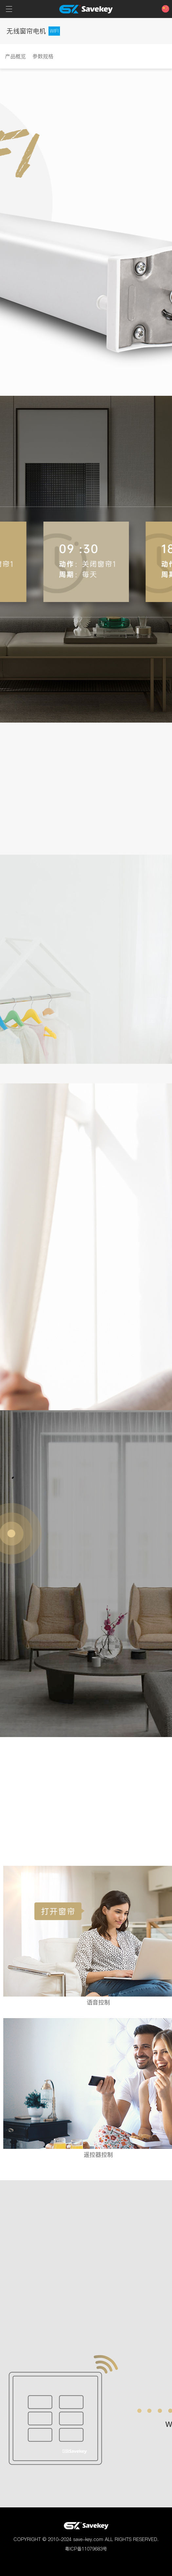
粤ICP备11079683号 (86, 2549)
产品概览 (15, 56)
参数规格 (42, 56)
